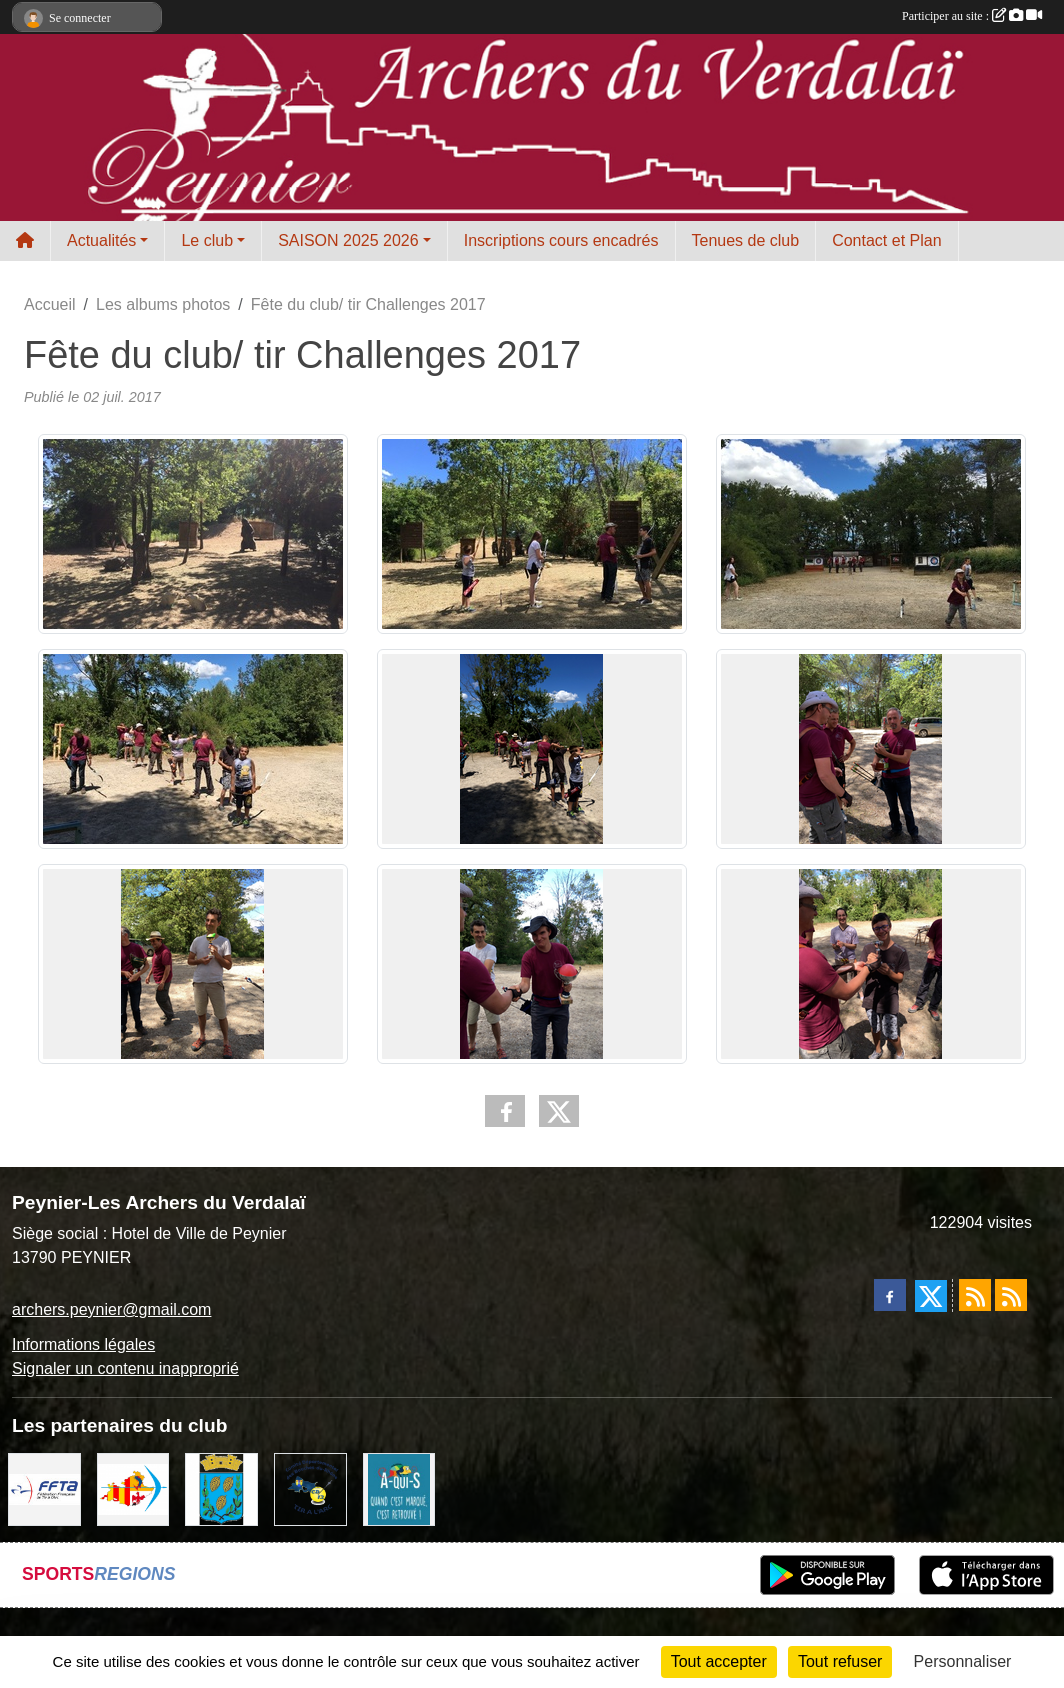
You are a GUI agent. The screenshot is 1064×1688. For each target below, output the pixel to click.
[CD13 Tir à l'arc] (310, 1487)
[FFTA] (44, 1487)
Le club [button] (207, 240)
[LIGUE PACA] (133, 1487)
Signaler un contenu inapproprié (125, 1368)
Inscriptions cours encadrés (561, 240)
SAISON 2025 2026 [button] (348, 240)
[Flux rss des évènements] (1011, 1295)
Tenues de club (746, 240)
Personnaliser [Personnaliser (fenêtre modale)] (963, 1661)
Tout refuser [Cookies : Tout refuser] (840, 1661)
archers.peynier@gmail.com (111, 1309)
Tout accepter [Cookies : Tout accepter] (719, 1661)
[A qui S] (399, 1487)
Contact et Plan (886, 240)
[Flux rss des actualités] (975, 1295)
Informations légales (83, 1344)
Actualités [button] (101, 240)
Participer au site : (972, 16)
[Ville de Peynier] (221, 1487)
